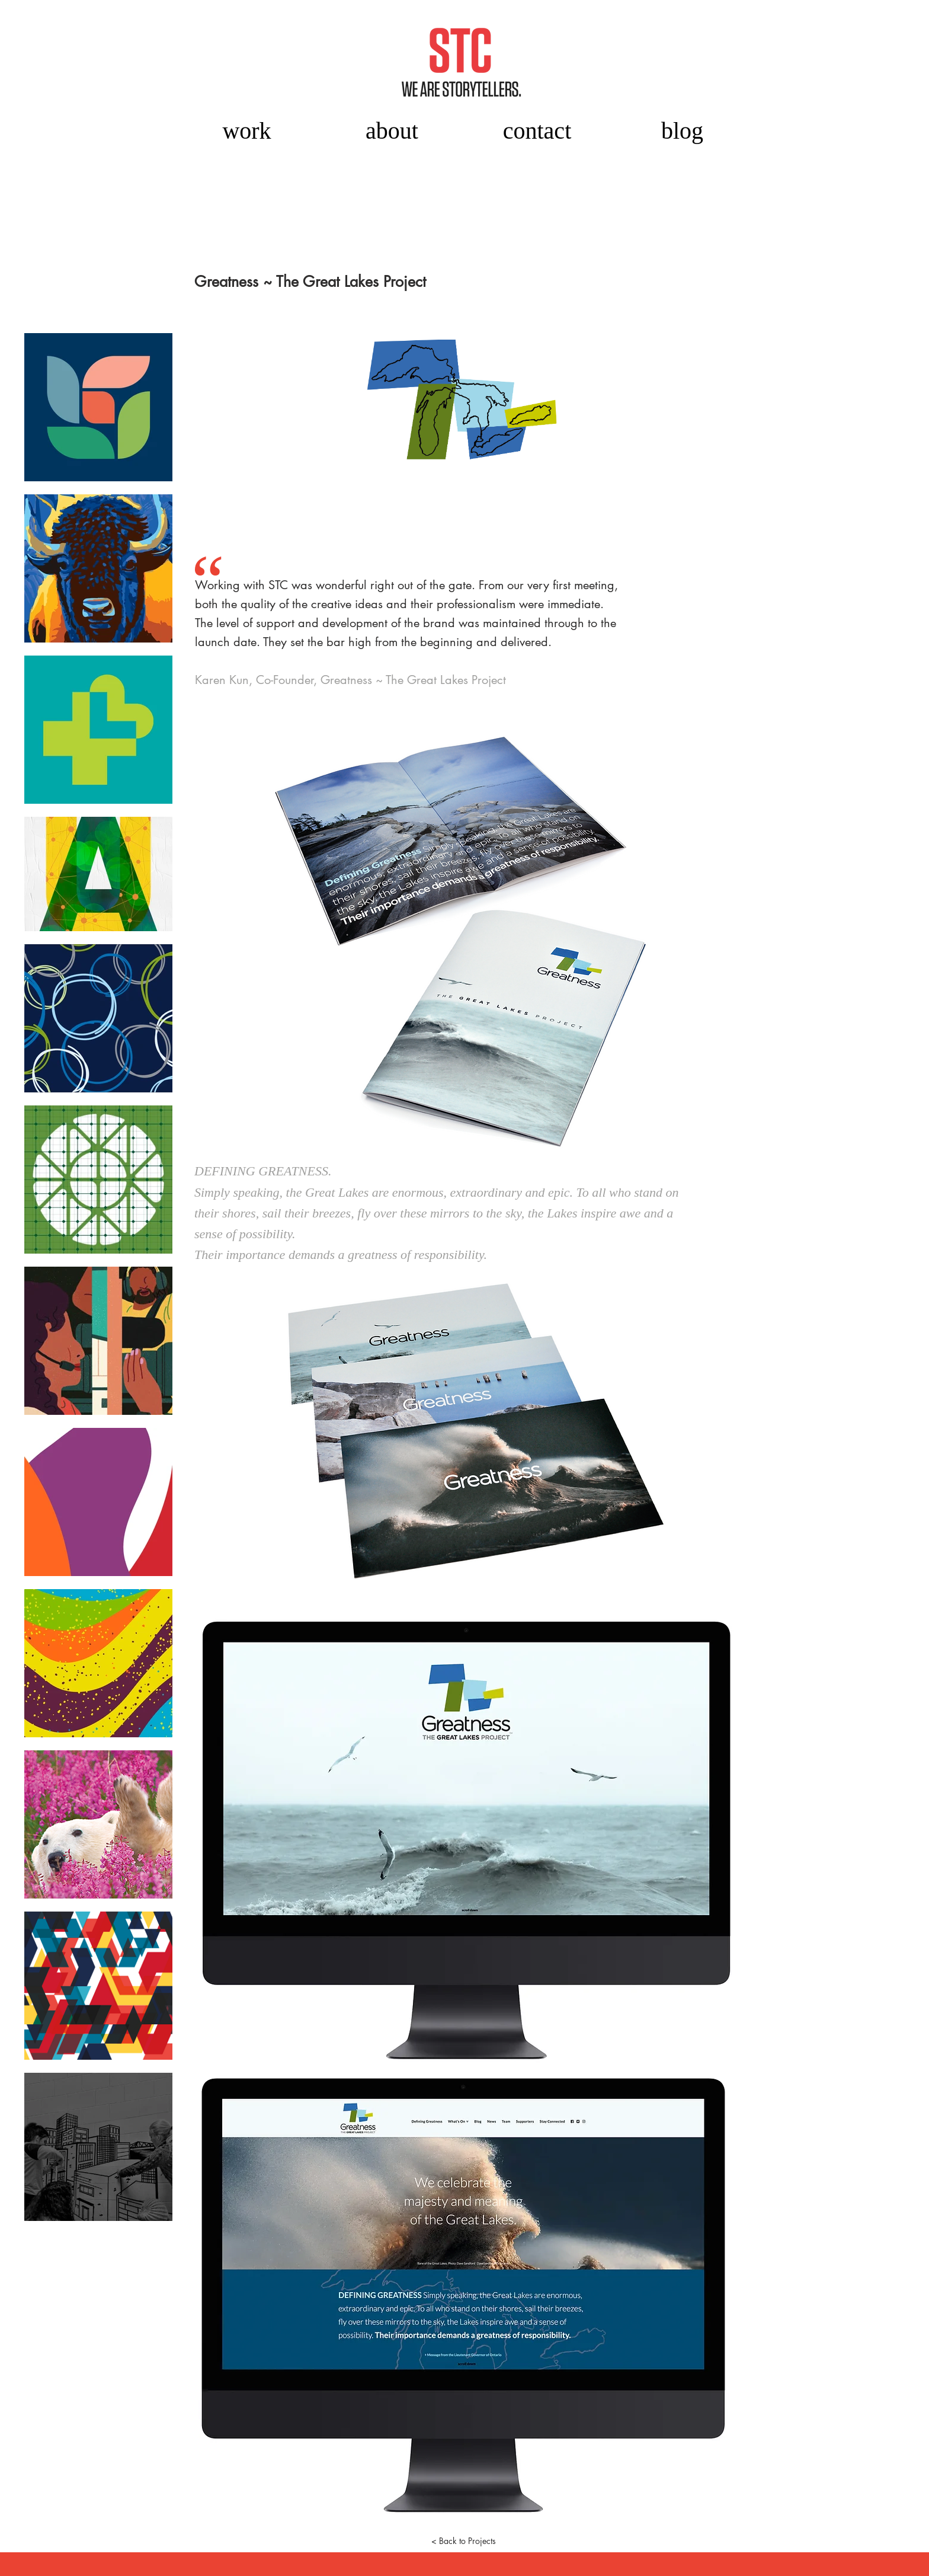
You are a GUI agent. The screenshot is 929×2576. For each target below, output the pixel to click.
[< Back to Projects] (463, 2540)
